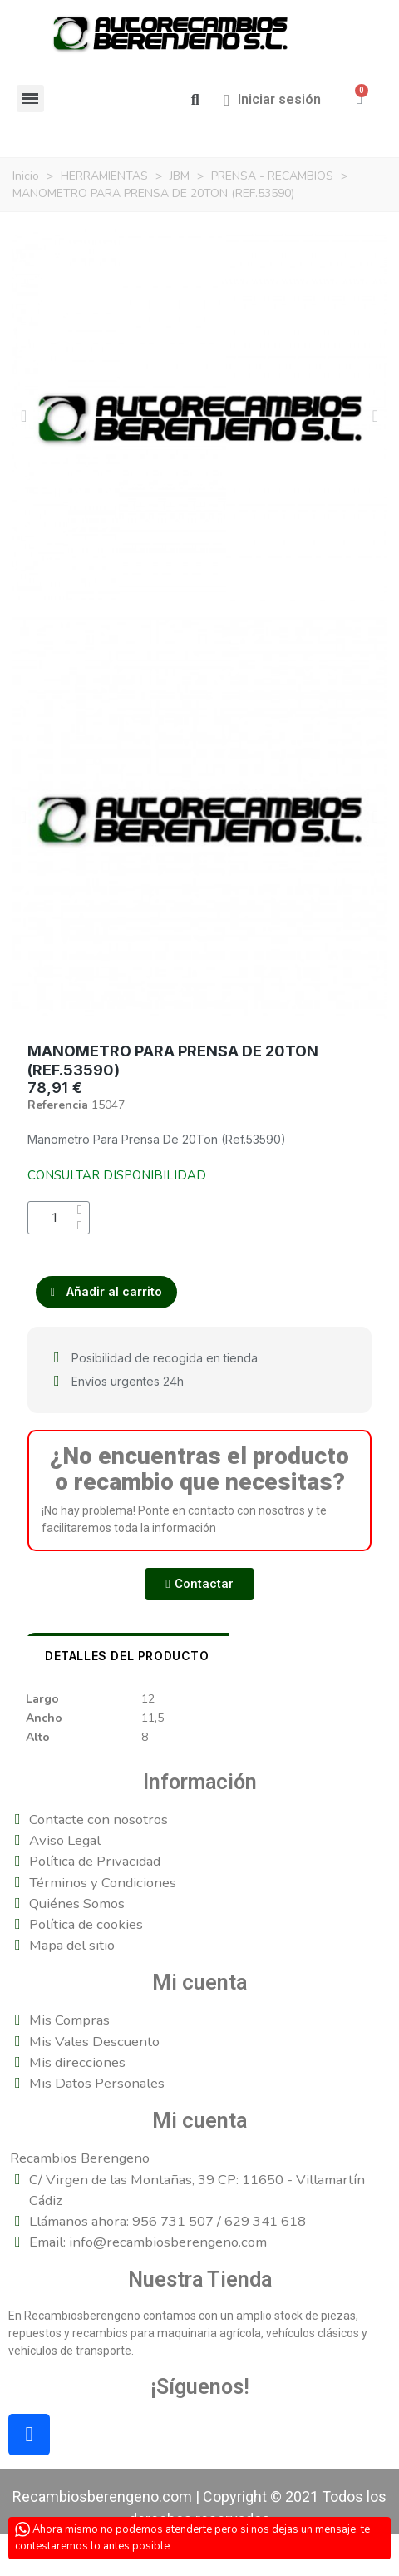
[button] (195, 100)
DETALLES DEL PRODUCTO (127, 1656)
